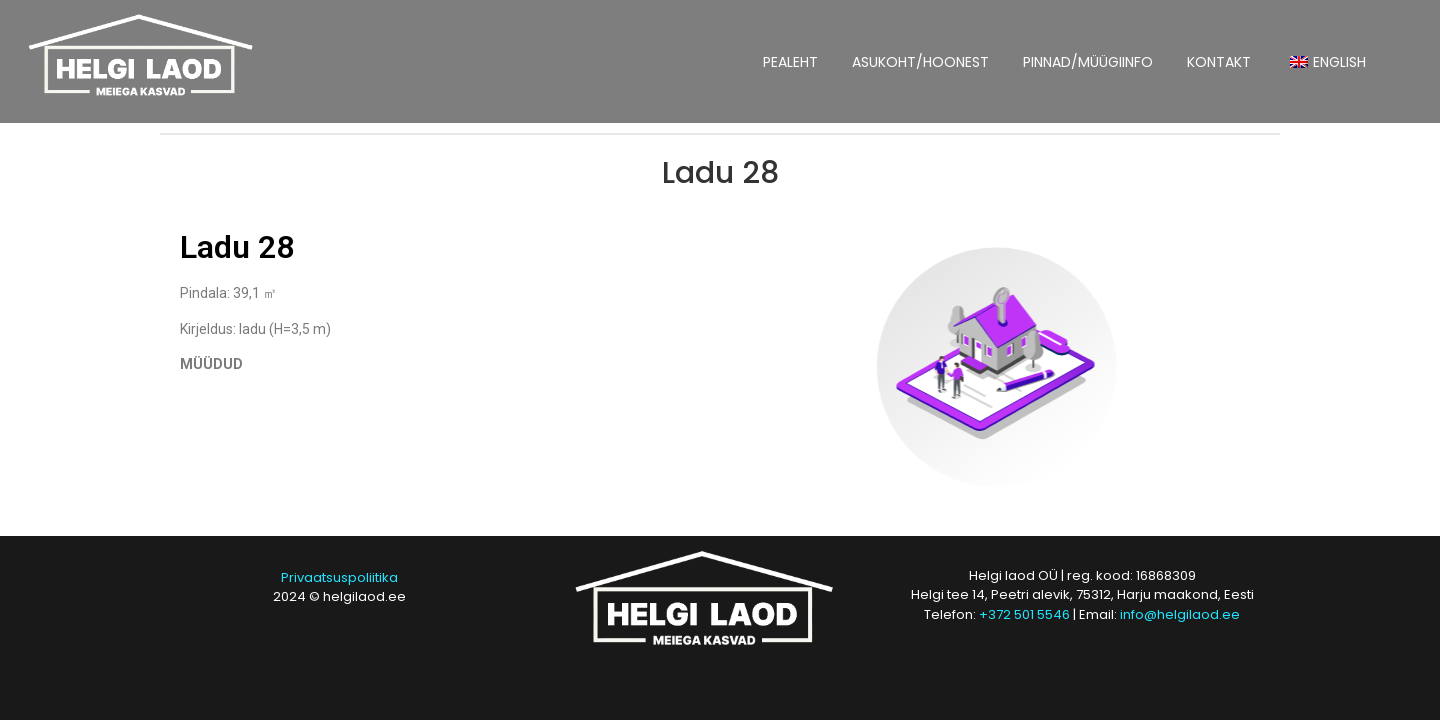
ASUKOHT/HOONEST (920, 62)
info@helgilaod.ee (1180, 614)
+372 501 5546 (1024, 614)
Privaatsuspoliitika (339, 577)
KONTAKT (1219, 62)
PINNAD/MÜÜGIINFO (1088, 62)
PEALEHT (790, 62)
